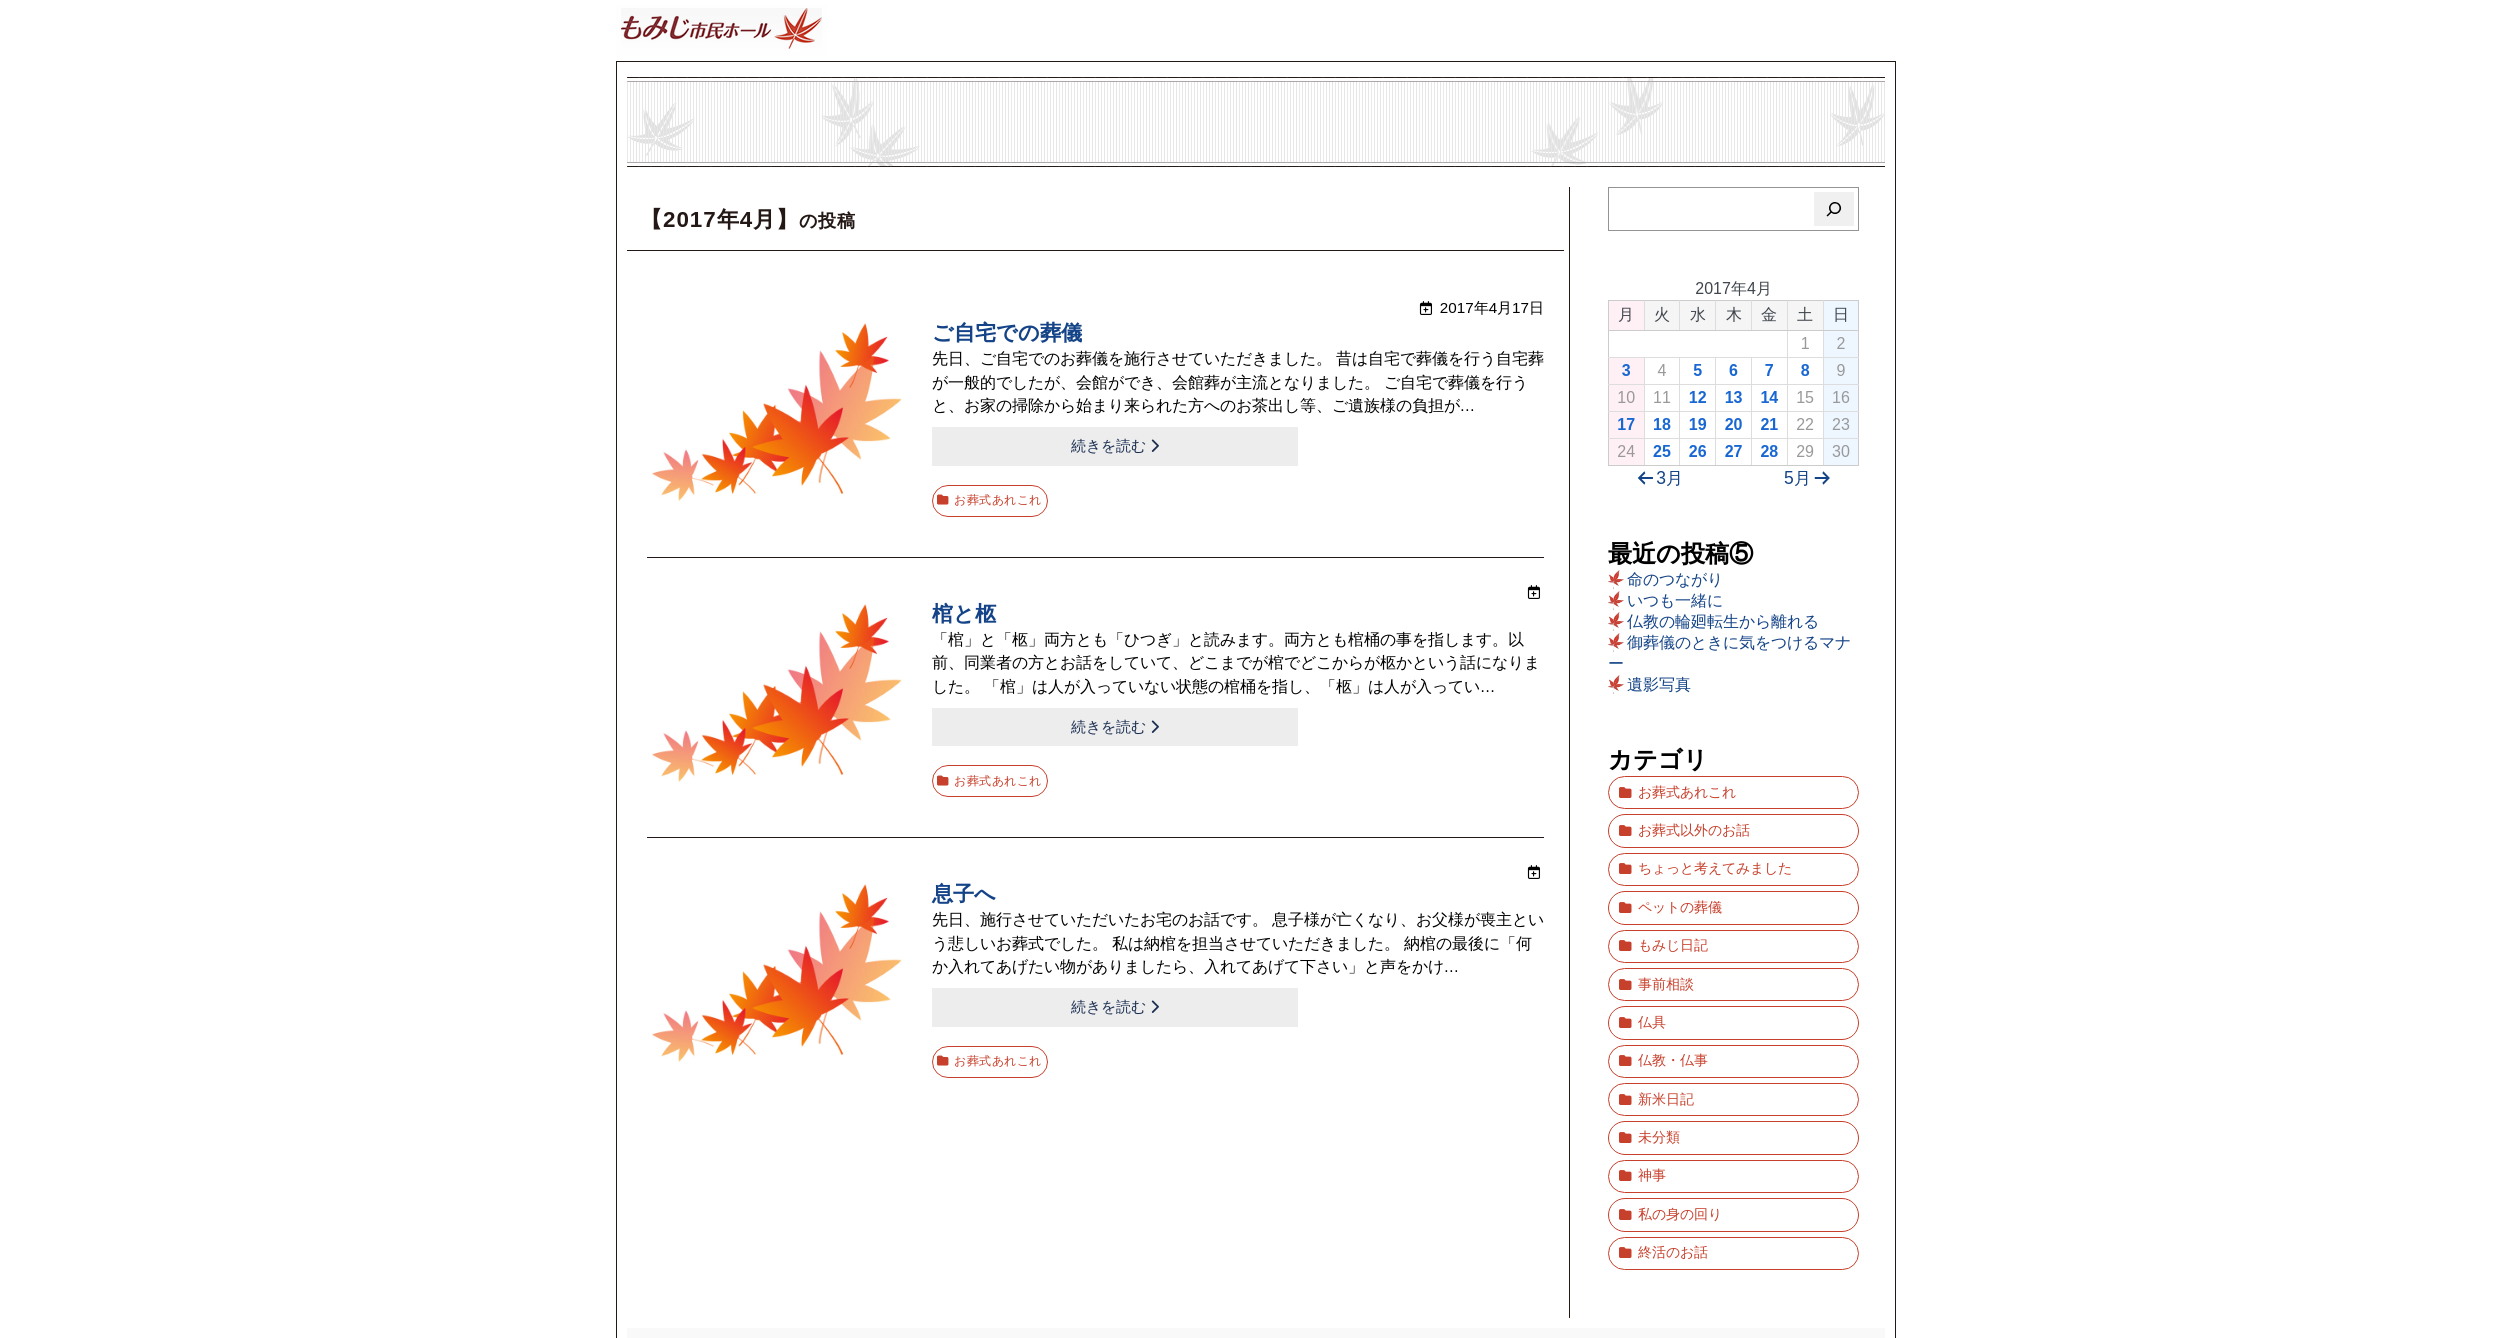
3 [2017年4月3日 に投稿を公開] (1626, 370)
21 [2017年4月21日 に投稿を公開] (1769, 424)
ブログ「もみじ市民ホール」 (1256, 1250)
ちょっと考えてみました (1715, 850)
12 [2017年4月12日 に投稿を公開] (1698, 397)
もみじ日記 (1673, 912)
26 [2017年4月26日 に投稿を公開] (1698, 451)
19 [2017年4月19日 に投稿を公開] (1698, 424)
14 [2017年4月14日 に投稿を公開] (1769, 397)
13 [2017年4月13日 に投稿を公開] (1734, 397)
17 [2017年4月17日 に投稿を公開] (1626, 424)
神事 (1652, 1098)
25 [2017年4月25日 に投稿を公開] (1662, 451)
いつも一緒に (1675, 600)
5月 (1811, 478)
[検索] (1834, 209)
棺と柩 (965, 605)
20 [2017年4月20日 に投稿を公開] (1734, 424)
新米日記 (1666, 1036)
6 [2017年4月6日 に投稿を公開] (1733, 370)
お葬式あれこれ (1003, 491)
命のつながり (1675, 579)
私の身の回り (1680, 1129)
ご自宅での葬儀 (1010, 334)
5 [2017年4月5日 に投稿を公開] (1697, 370)
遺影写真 (1659, 684)
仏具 (1652, 974)
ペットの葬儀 (1680, 881)
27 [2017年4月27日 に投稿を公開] (1734, 451)
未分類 (1659, 1067)
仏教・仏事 (1673, 1005)
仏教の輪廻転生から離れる (1723, 621)
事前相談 (1666, 943)
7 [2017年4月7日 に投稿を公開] (1769, 370)
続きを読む (1009, 445)
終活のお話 (1673, 1160)
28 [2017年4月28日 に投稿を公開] (1769, 451)
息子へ (965, 876)
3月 (1657, 478)
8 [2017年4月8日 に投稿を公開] (1805, 370)
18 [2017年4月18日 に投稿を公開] (1662, 424)
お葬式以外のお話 (1694, 819)
